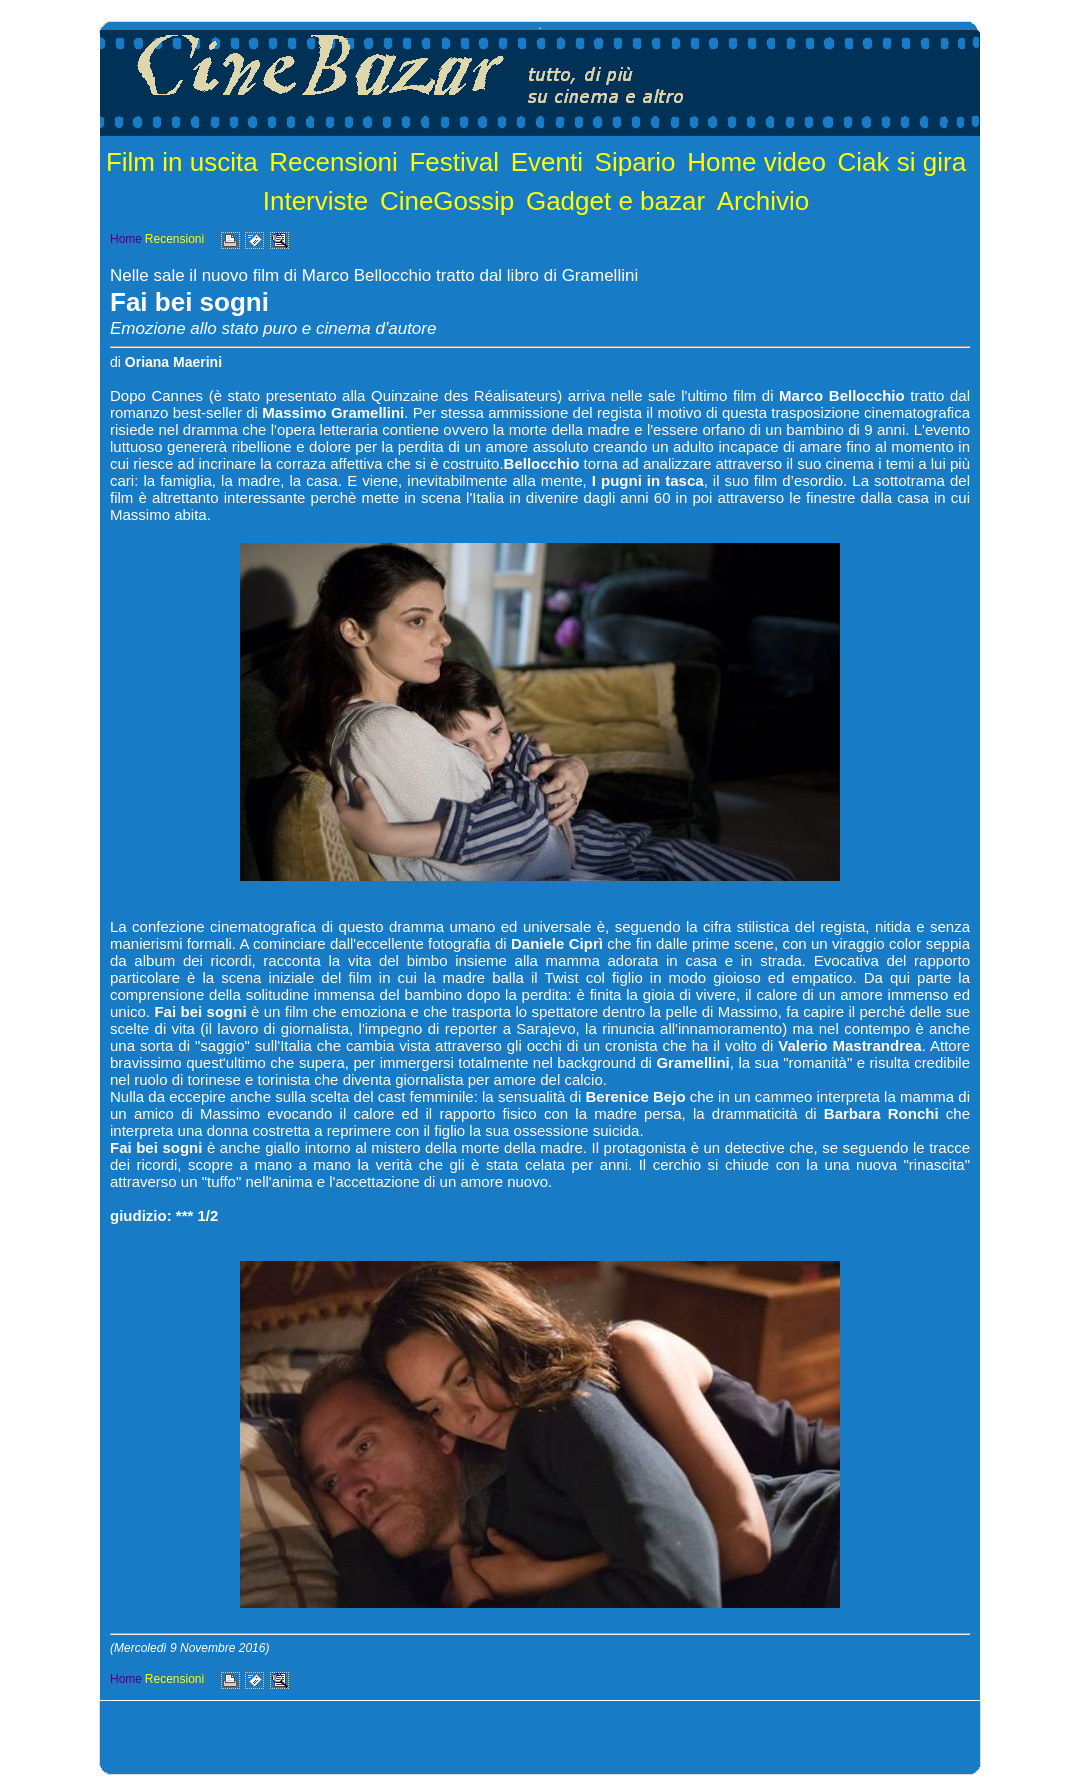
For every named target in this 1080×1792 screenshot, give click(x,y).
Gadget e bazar (615, 201)
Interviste (316, 201)
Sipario (635, 162)
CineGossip (447, 201)
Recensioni (333, 162)
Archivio (763, 201)
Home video (756, 162)
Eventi (547, 162)
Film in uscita (182, 162)
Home (126, 239)
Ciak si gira (902, 162)
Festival (454, 162)
